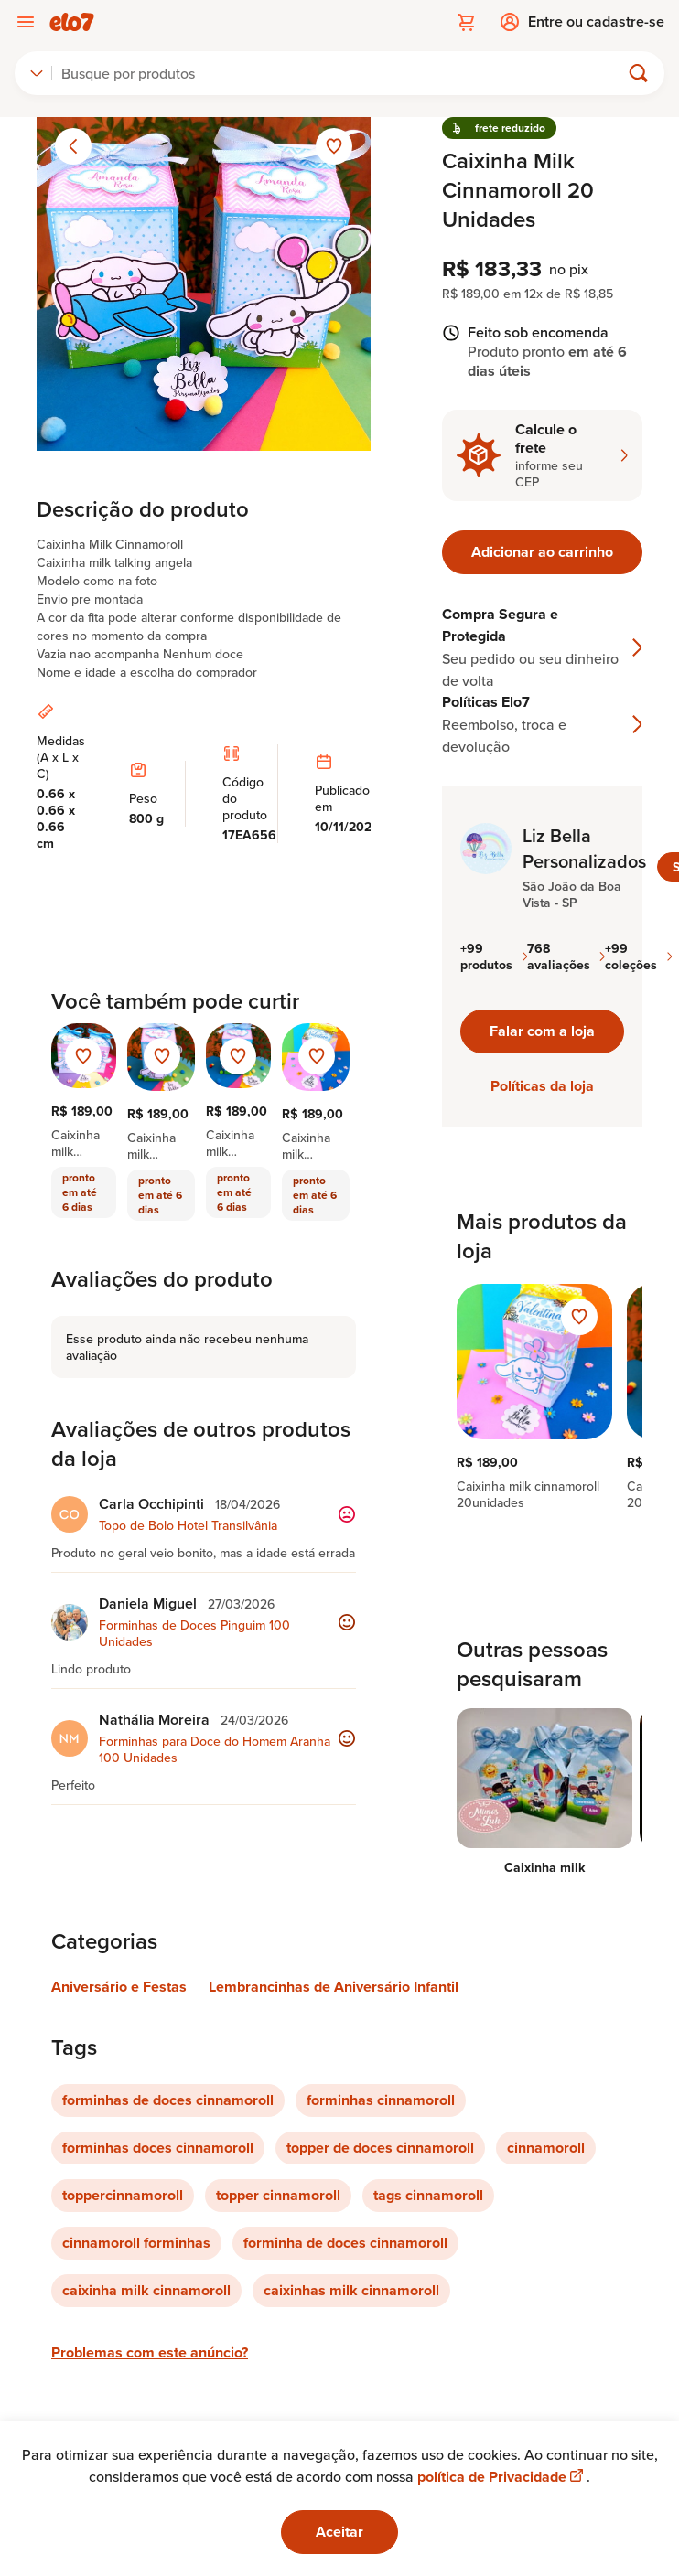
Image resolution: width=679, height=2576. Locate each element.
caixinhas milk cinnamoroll (351, 2290)
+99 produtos (493, 956)
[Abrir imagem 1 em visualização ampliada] (204, 284)
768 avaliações (566, 956)
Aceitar (339, 2531)
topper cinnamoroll (278, 2195)
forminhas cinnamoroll (381, 2100)
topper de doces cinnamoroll (380, 2147)
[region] (542, 1397)
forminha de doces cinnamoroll (345, 2242)
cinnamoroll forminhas (136, 2242)
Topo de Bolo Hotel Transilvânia (188, 1525)
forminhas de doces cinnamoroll (168, 2100)
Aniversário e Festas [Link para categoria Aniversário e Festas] (119, 1986)
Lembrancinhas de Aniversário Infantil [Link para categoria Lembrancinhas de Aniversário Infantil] (333, 1986)
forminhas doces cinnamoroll (157, 2147)
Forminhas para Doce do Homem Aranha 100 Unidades (214, 1749)
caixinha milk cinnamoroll (146, 2290)
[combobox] (36, 73)
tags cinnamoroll (428, 2195)
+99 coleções (638, 956)
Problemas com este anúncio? (149, 2352)
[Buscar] (343, 73)
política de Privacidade (502, 2476)
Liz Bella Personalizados (584, 848)
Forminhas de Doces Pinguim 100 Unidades (194, 1633)
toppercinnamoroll (122, 2195)
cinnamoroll (546, 2147)
